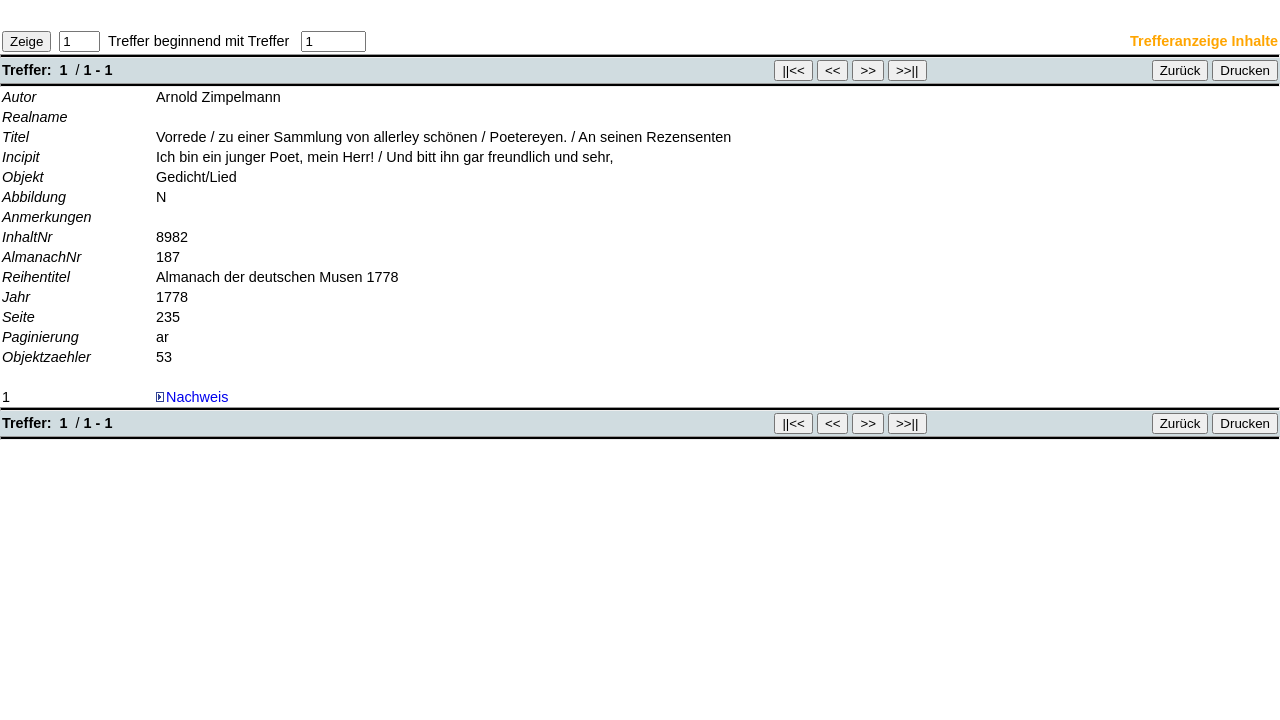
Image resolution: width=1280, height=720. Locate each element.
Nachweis (192, 397)
